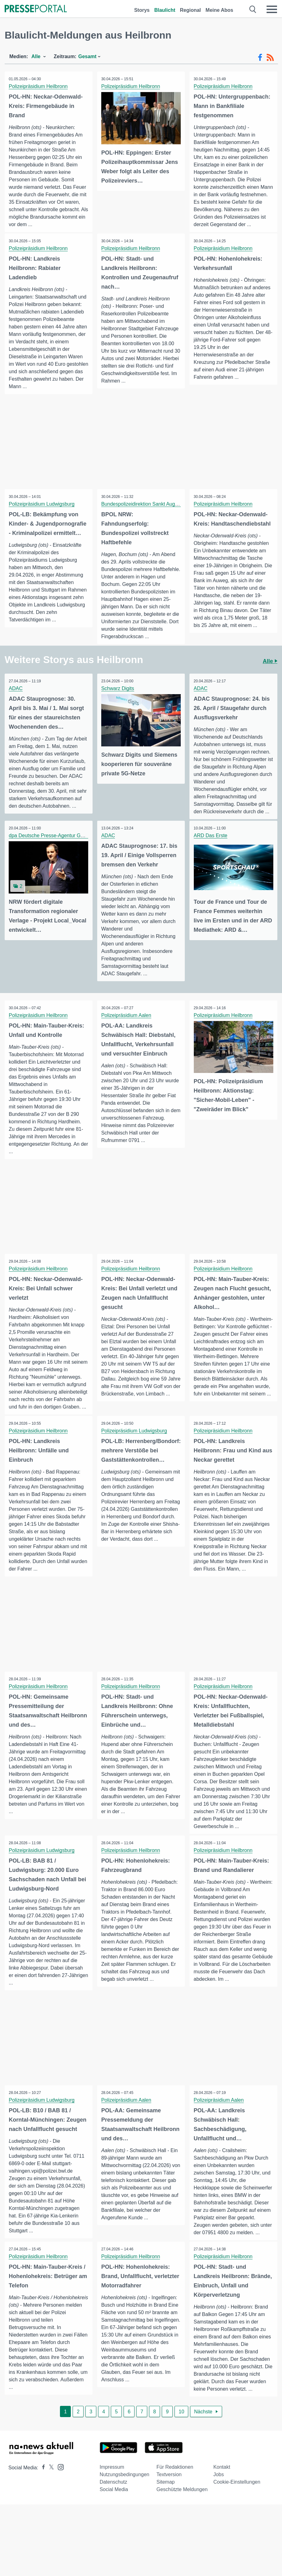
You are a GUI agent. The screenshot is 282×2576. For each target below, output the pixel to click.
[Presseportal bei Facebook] (41, 2481)
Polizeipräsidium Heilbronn (38, 86)
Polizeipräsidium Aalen (127, 1023)
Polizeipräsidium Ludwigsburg (42, 511)
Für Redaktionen (175, 2480)
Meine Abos (219, 10)
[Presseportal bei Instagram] (59, 2480)
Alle (270, 669)
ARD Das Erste (211, 844)
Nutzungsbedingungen (124, 2488)
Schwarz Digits (118, 696)
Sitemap (166, 2495)
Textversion (169, 2488)
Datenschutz (113, 2495)
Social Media (114, 2503)
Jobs (218, 2488)
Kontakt (221, 2480)
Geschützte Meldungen (182, 2503)
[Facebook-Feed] (260, 57)
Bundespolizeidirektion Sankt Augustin (144, 511)
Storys (142, 10)
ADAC (16, 696)
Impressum (112, 2480)
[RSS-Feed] (270, 57)
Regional (190, 10)
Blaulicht (164, 10)
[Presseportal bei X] (49, 2481)
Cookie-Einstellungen (236, 2495)
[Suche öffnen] (253, 9)
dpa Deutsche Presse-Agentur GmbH (50, 844)
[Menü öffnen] (271, 9)
